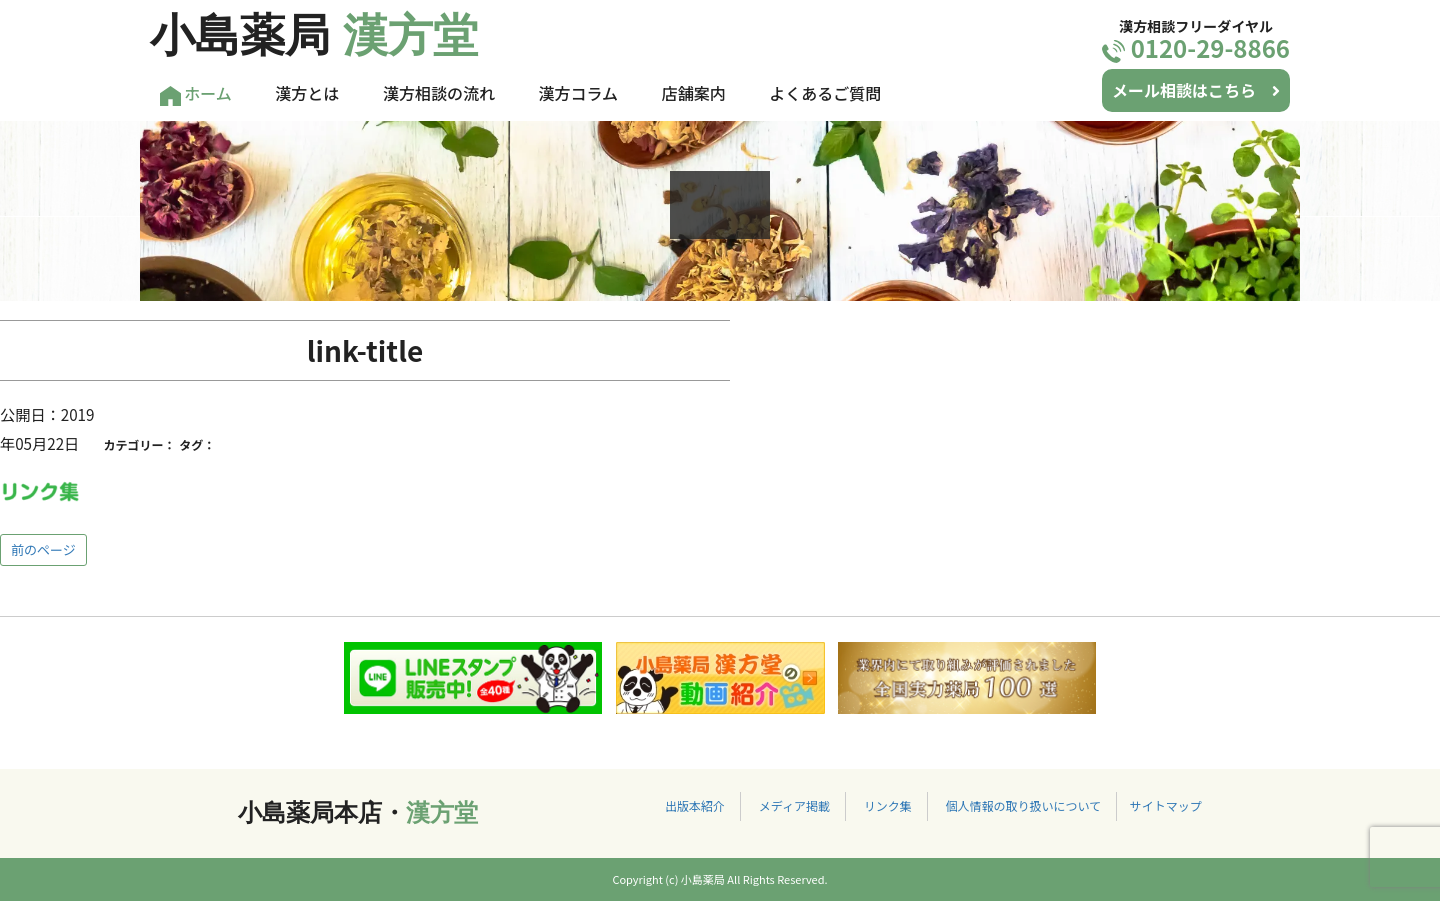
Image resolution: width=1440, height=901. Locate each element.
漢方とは (307, 93)
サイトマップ (1166, 805)
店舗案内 (694, 93)
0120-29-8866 (1196, 47)
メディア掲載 (794, 805)
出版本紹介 (695, 805)
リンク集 (888, 805)
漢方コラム (579, 93)
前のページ (43, 549)
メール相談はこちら (1196, 90)
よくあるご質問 (825, 93)
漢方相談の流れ (439, 93)
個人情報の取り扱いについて (1023, 805)
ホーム (196, 93)
